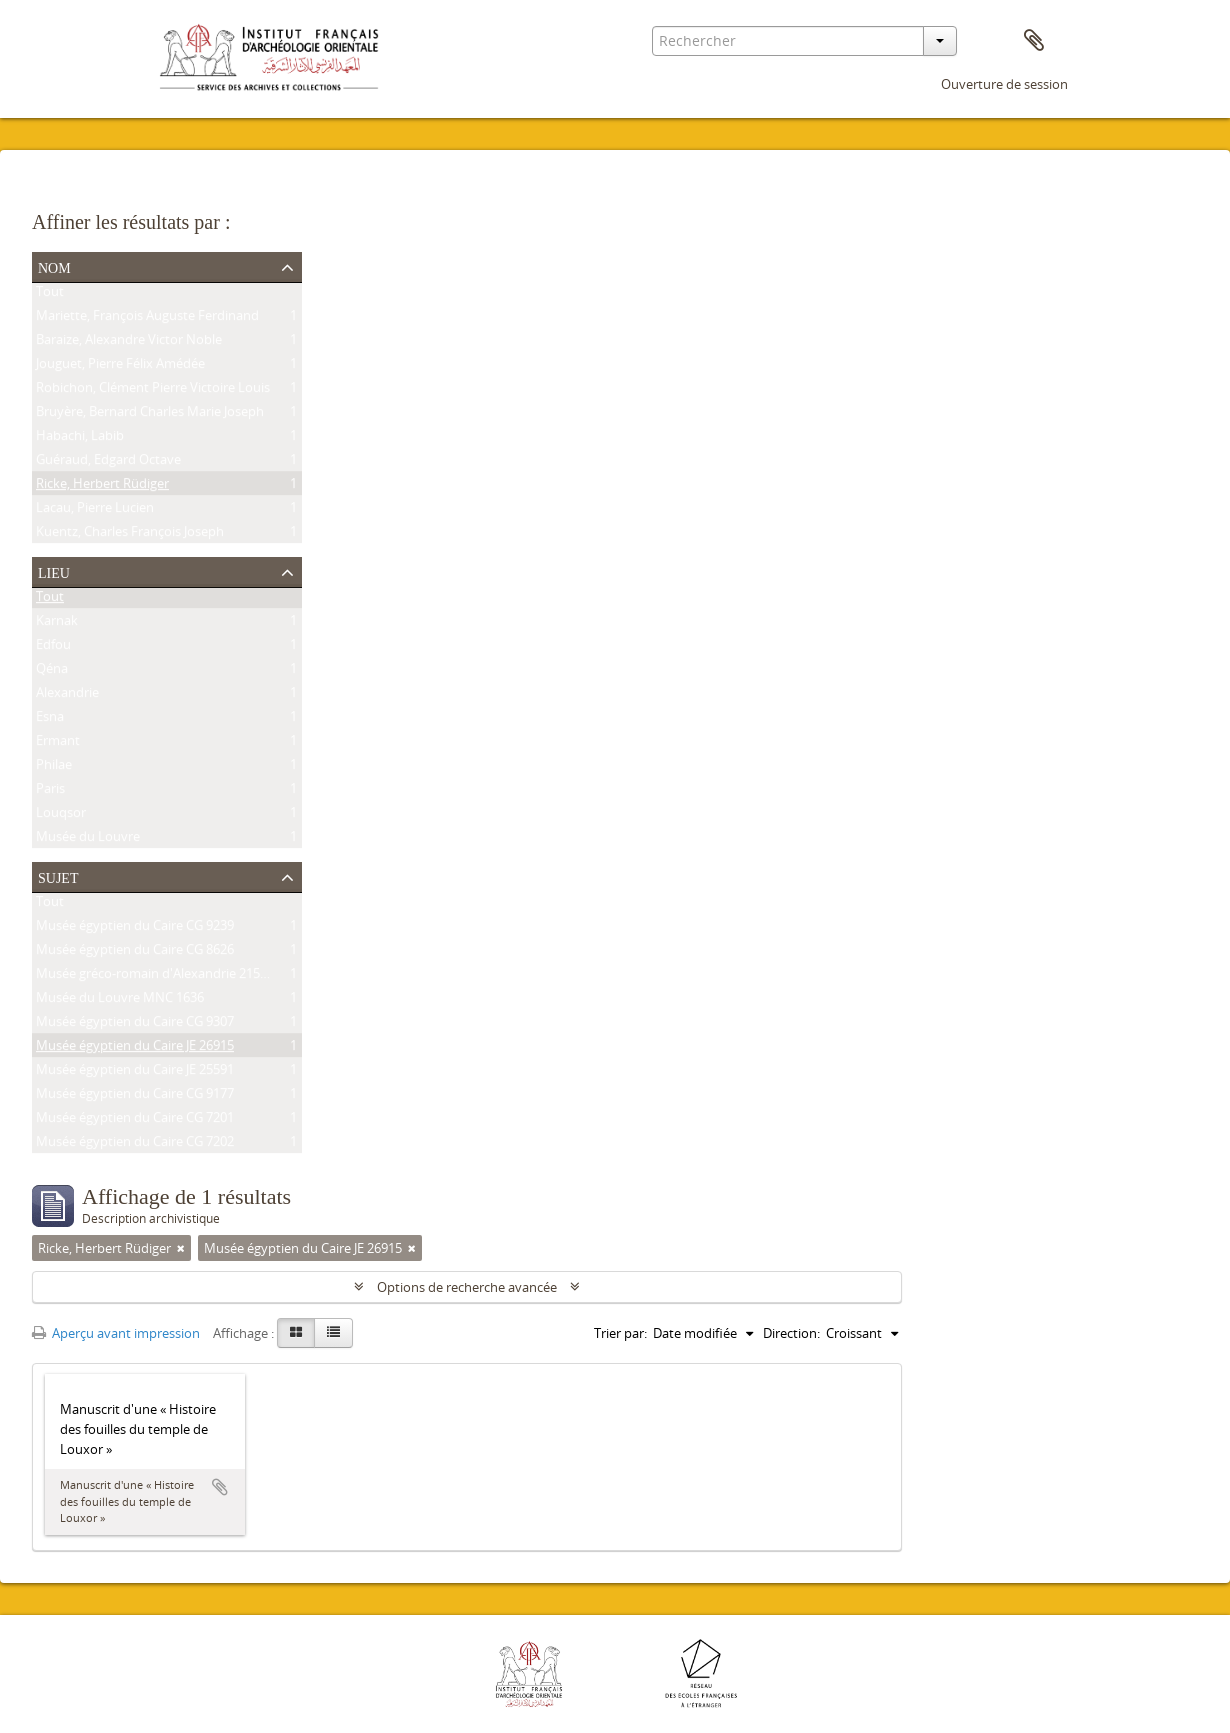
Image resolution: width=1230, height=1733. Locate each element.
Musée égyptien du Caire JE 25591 (135, 1073)
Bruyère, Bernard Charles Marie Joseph (150, 415)
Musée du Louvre (88, 840)
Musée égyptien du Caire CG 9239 (135, 929)
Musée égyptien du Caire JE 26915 (135, 1049)
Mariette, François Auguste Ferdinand (147, 319)
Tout (50, 295)
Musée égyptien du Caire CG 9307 (135, 1025)
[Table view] (333, 1333)
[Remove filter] (181, 1248)
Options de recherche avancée (467, 1287)
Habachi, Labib (80, 439)
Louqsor (61, 816)
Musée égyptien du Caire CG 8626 (135, 953)
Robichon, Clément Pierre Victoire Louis (153, 391)
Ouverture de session (1004, 84)
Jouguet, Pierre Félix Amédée (120, 367)
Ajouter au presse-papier (220, 1487)
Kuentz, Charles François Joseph (130, 535)
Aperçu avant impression (116, 1333)
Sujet (58, 876)
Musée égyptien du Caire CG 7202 (135, 1145)
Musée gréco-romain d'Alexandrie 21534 (155, 977)
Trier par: (620, 1333)
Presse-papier (1034, 41)
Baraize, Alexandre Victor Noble (129, 343)
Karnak (57, 624)
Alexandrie (67, 696)
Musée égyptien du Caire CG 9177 (135, 1097)
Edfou (53, 648)
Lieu (54, 571)
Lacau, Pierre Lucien (95, 511)
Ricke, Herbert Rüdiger (102, 487)
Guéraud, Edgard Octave (108, 463)
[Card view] (296, 1333)
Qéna (52, 672)
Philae (54, 768)
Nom (54, 266)
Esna (50, 720)
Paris (50, 792)
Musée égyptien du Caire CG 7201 (135, 1121)
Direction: (791, 1333)
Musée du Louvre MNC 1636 (120, 1001)
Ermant (58, 744)
